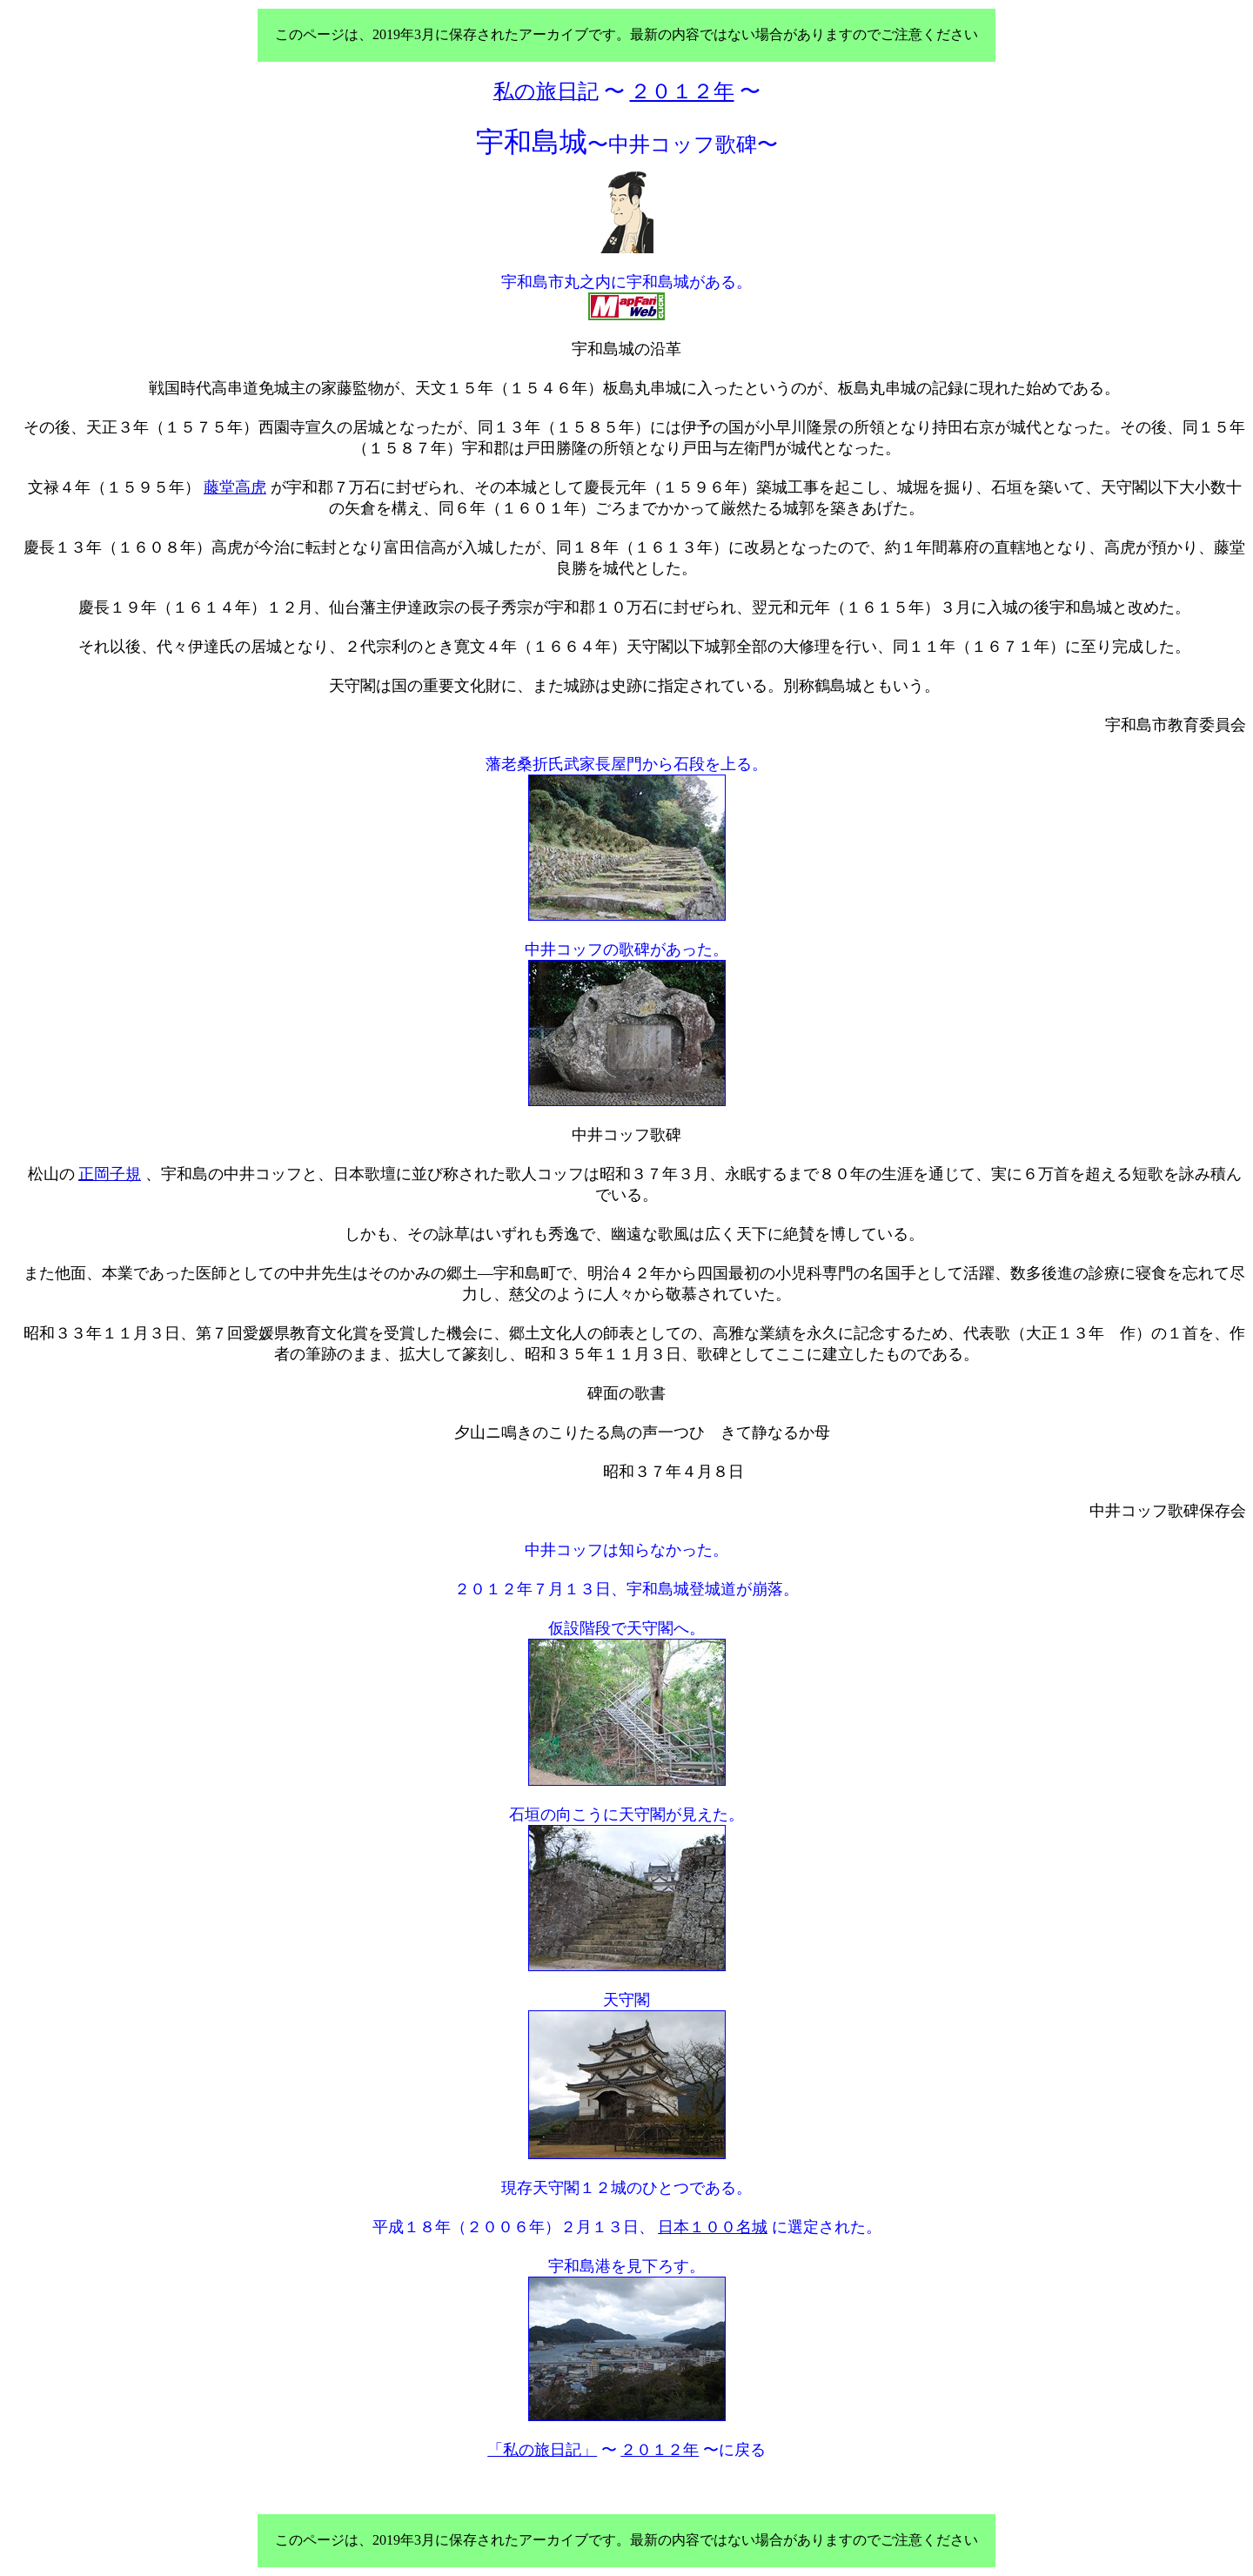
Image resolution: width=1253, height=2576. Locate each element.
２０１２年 (659, 2450)
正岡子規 (109, 1174)
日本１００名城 (712, 2227)
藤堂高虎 (235, 487)
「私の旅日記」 (542, 2450)
